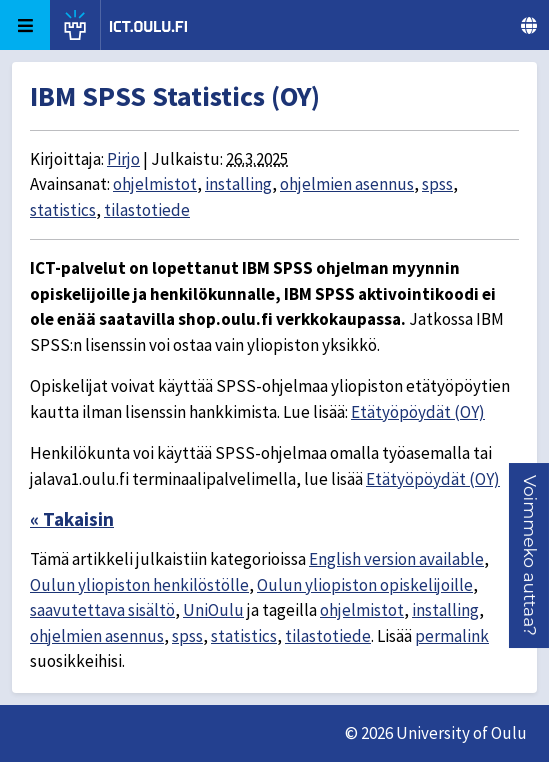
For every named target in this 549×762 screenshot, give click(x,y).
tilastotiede (147, 210)
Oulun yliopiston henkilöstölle (139, 585)
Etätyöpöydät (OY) (418, 412)
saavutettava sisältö (102, 610)
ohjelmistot (155, 184)
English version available (396, 559)
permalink (452, 636)
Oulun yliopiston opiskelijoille (365, 585)
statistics (63, 210)
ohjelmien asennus (347, 184)
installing (238, 184)
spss (437, 184)
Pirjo (123, 159)
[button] (530, 555)
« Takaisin (72, 519)
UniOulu (213, 610)
